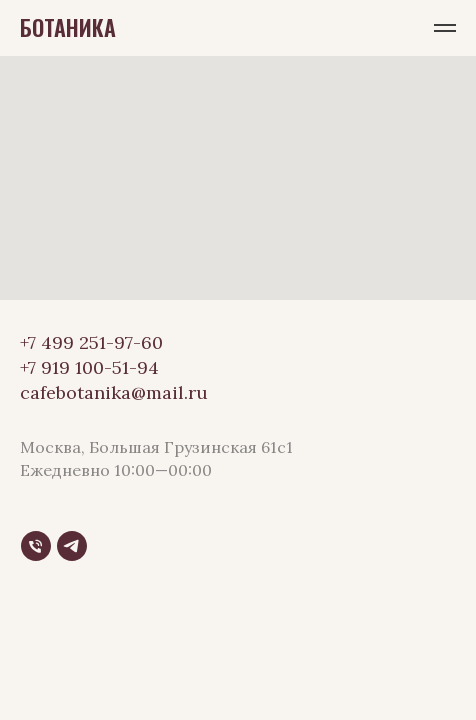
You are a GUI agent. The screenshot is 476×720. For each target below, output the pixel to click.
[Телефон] (36, 546)
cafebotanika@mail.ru (114, 392)
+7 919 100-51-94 (89, 367)
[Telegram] (72, 546)
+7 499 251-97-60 (91, 342)
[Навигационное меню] (445, 28)
